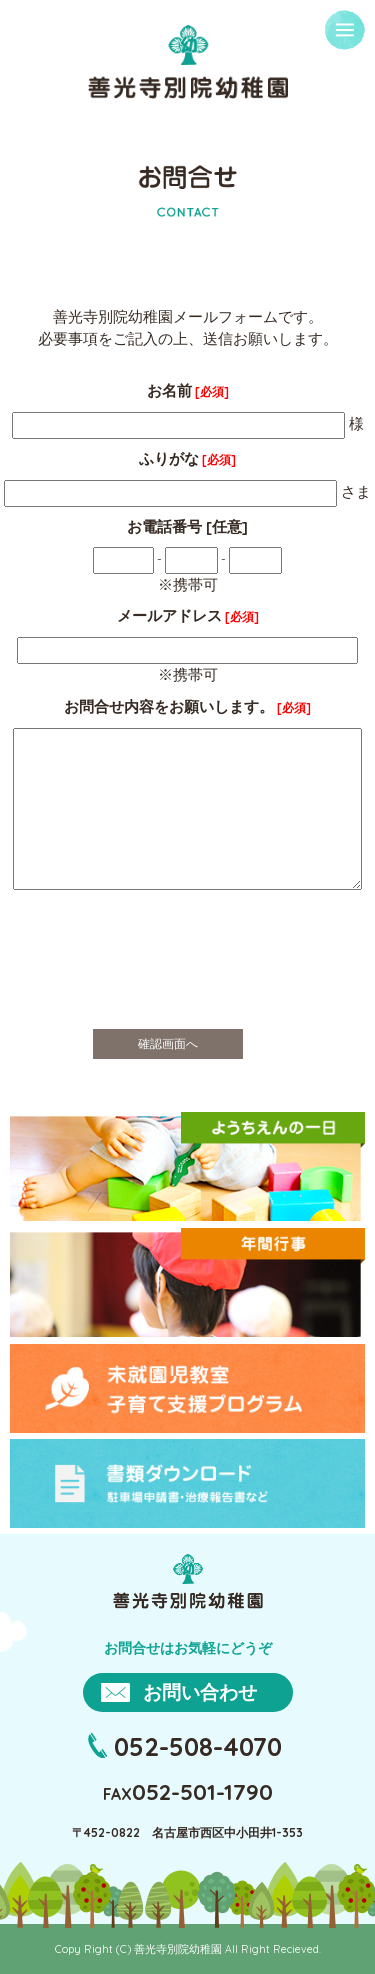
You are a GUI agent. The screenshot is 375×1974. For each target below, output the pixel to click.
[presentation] (188, 975)
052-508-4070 (198, 1746)
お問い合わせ (200, 1692)
